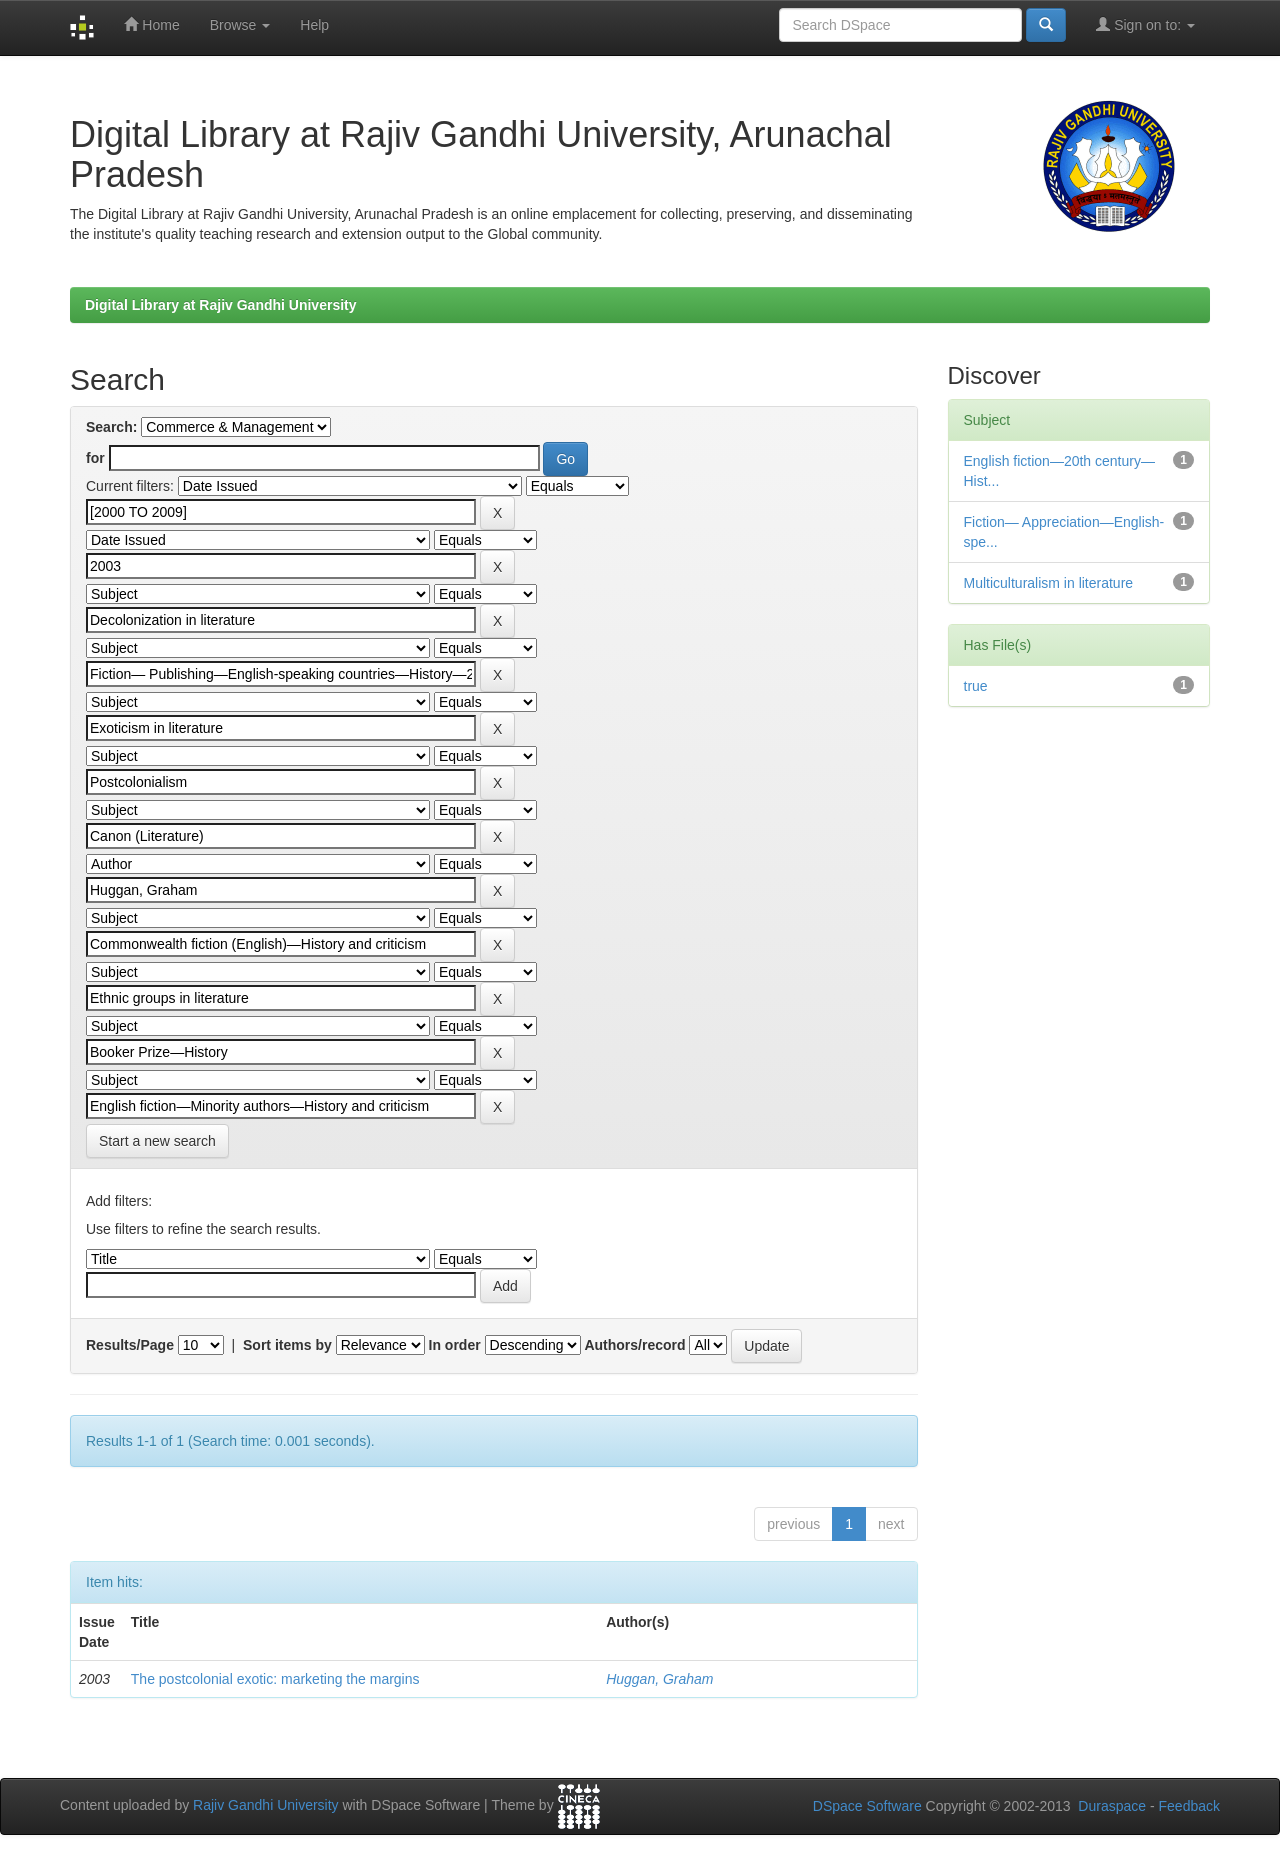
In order (455, 1345)
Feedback (1189, 1806)
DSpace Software (867, 1806)
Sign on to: (1145, 24)
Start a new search (157, 1141)
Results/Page (130, 1345)
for (95, 458)
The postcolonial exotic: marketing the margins (275, 1679)
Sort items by (287, 1345)
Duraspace (1112, 1806)
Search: (111, 427)
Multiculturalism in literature (1049, 583)
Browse (240, 25)
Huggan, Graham (659, 1679)
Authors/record (634, 1345)
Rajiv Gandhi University (266, 1806)
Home (151, 24)
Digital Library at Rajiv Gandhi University (221, 305)
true (976, 686)
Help (314, 25)
